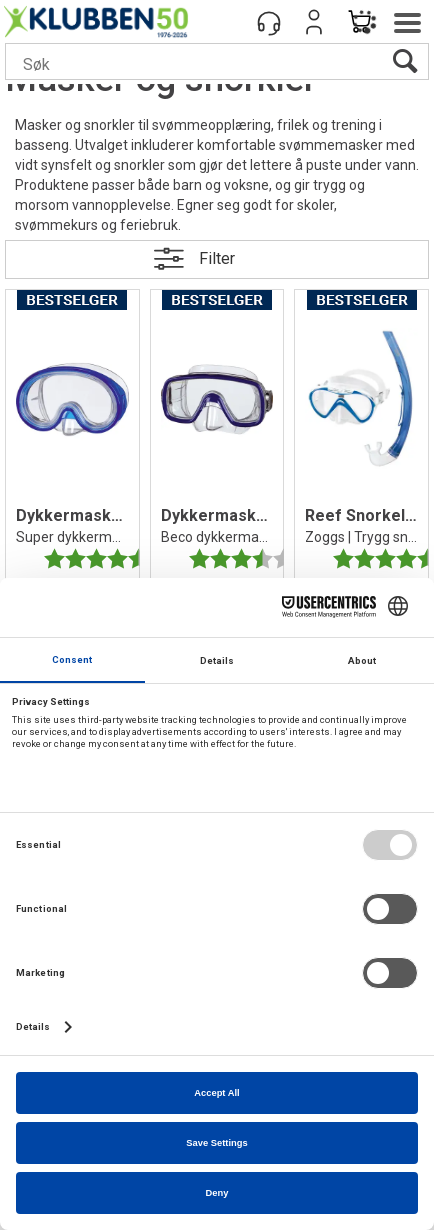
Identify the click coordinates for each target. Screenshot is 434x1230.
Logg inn (314, 22)
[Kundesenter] (269, 22)
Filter (217, 258)
